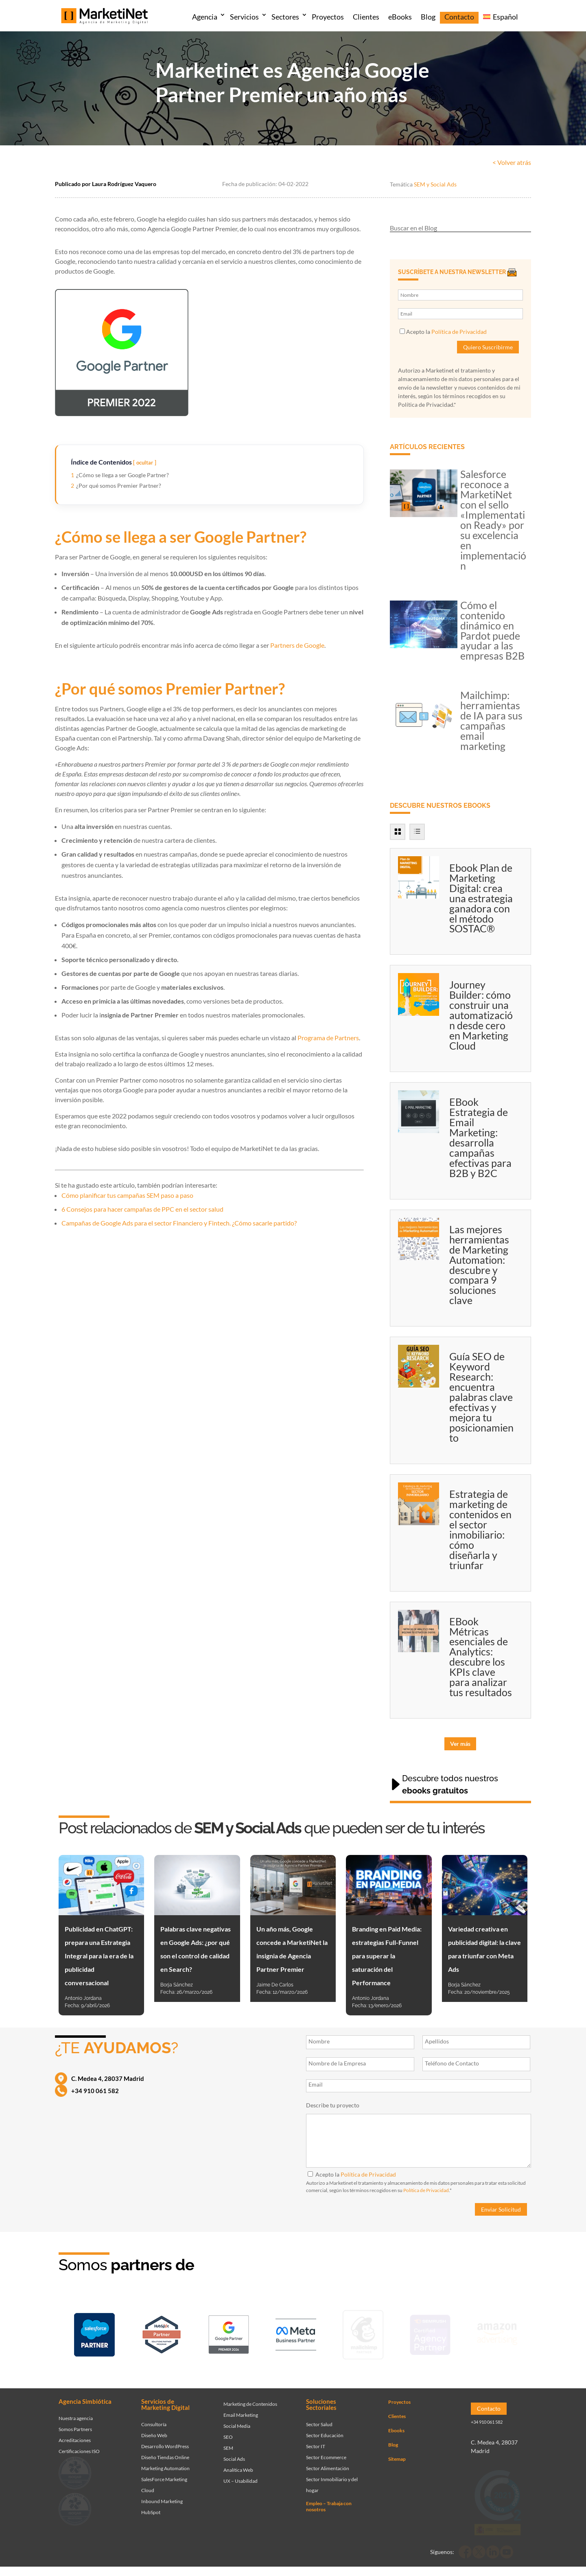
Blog (428, 16)
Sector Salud (319, 2419)
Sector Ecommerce (326, 2452)
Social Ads (234, 2453)
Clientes (366, 16)
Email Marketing (240, 2409)
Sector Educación (324, 2430)
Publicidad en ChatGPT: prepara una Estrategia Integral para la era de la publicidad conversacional (99, 1955)
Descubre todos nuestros (450, 1785)
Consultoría (153, 2419)
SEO (228, 2431)
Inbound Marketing (162, 2496)
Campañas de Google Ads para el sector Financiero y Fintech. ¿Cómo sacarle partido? (179, 1223)
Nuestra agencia (76, 2412)
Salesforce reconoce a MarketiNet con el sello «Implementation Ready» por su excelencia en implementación (493, 520)
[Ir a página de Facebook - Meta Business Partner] (296, 2333)
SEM (228, 2442)
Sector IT (315, 2441)
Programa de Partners (328, 1037)
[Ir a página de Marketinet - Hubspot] (161, 2333)
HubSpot (150, 2507)
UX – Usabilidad (240, 2475)
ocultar (144, 462)
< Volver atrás (511, 162)
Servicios (244, 16)
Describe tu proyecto (332, 2105)
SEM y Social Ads (435, 184)
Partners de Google (297, 645)
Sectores (285, 16)
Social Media (236, 2420)
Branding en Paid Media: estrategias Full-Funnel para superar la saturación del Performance (387, 1955)
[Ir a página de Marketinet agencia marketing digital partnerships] (497, 2333)
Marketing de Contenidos (250, 2398)
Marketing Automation (165, 2463)
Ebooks (396, 2425)
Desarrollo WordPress (165, 2441)
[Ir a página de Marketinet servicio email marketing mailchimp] (363, 2333)
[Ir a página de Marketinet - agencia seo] (430, 2333)
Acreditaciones (75, 2434)
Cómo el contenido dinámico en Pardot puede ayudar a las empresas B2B (492, 630)
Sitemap (397, 2453)
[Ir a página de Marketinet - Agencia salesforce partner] (94, 2333)
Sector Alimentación (327, 2463)
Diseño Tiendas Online (165, 2452)
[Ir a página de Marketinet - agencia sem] (228, 2333)
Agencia (204, 16)
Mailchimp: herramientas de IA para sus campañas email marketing (491, 720)
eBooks (400, 16)
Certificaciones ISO (79, 2445)
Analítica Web (238, 2464)
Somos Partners (75, 2423)
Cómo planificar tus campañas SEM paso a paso (127, 1195)
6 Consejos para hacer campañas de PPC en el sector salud (142, 1209)
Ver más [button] (460, 1743)
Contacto (459, 16)
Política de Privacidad (459, 331)
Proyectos (328, 16)
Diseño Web (154, 2430)
